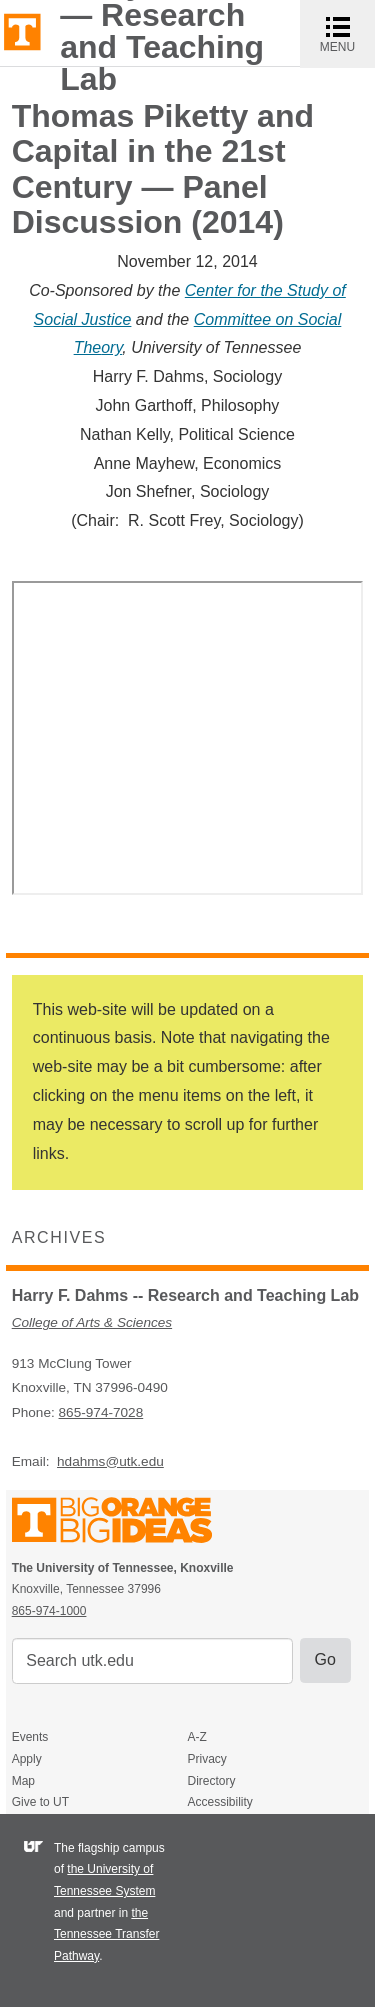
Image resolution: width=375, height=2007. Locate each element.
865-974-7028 (101, 1412)
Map (23, 1781)
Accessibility (219, 1802)
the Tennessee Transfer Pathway (106, 1934)
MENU (347, 33)
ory (111, 347)
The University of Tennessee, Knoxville (22, 30)
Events (30, 1737)
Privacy (206, 1759)
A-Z (196, 1737)
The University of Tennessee (124, 1523)
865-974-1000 (49, 1611)
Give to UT (40, 1802)
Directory (211, 1781)
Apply (27, 1759)
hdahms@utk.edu (110, 1461)
